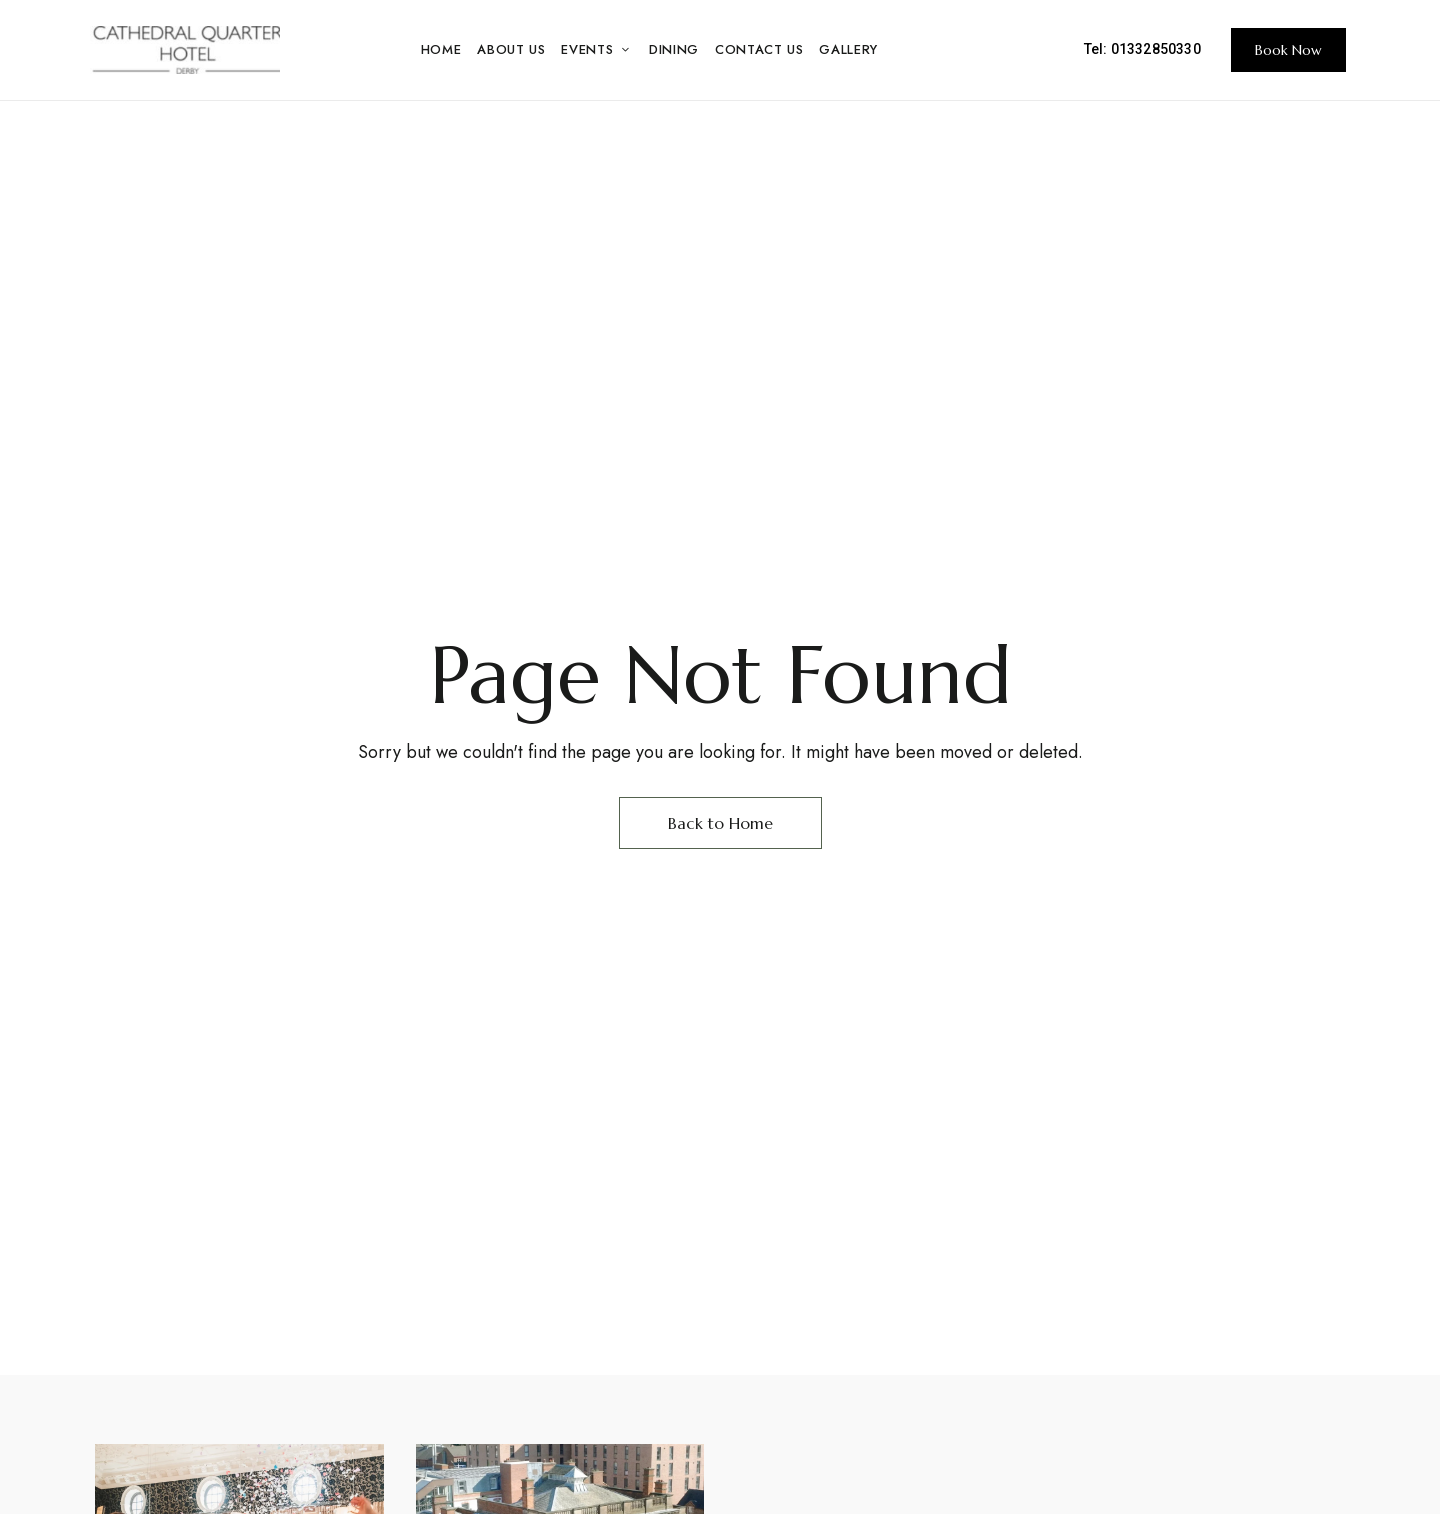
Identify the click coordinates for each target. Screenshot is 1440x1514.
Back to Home (720, 823)
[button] (1288, 50)
